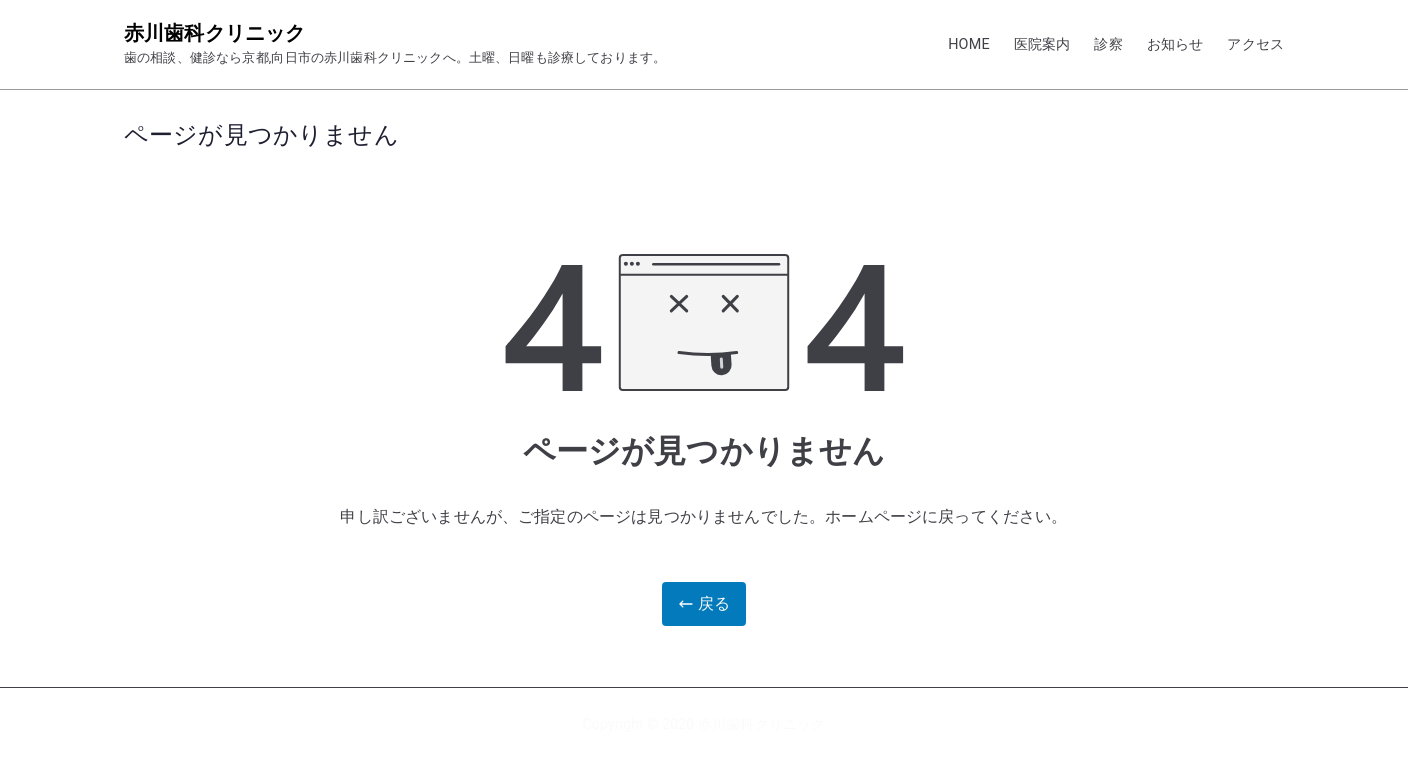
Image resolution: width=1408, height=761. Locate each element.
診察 (1108, 44)
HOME (969, 44)
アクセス (1255, 44)
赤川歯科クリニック (214, 33)
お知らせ (1175, 44)
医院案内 (1042, 44)
